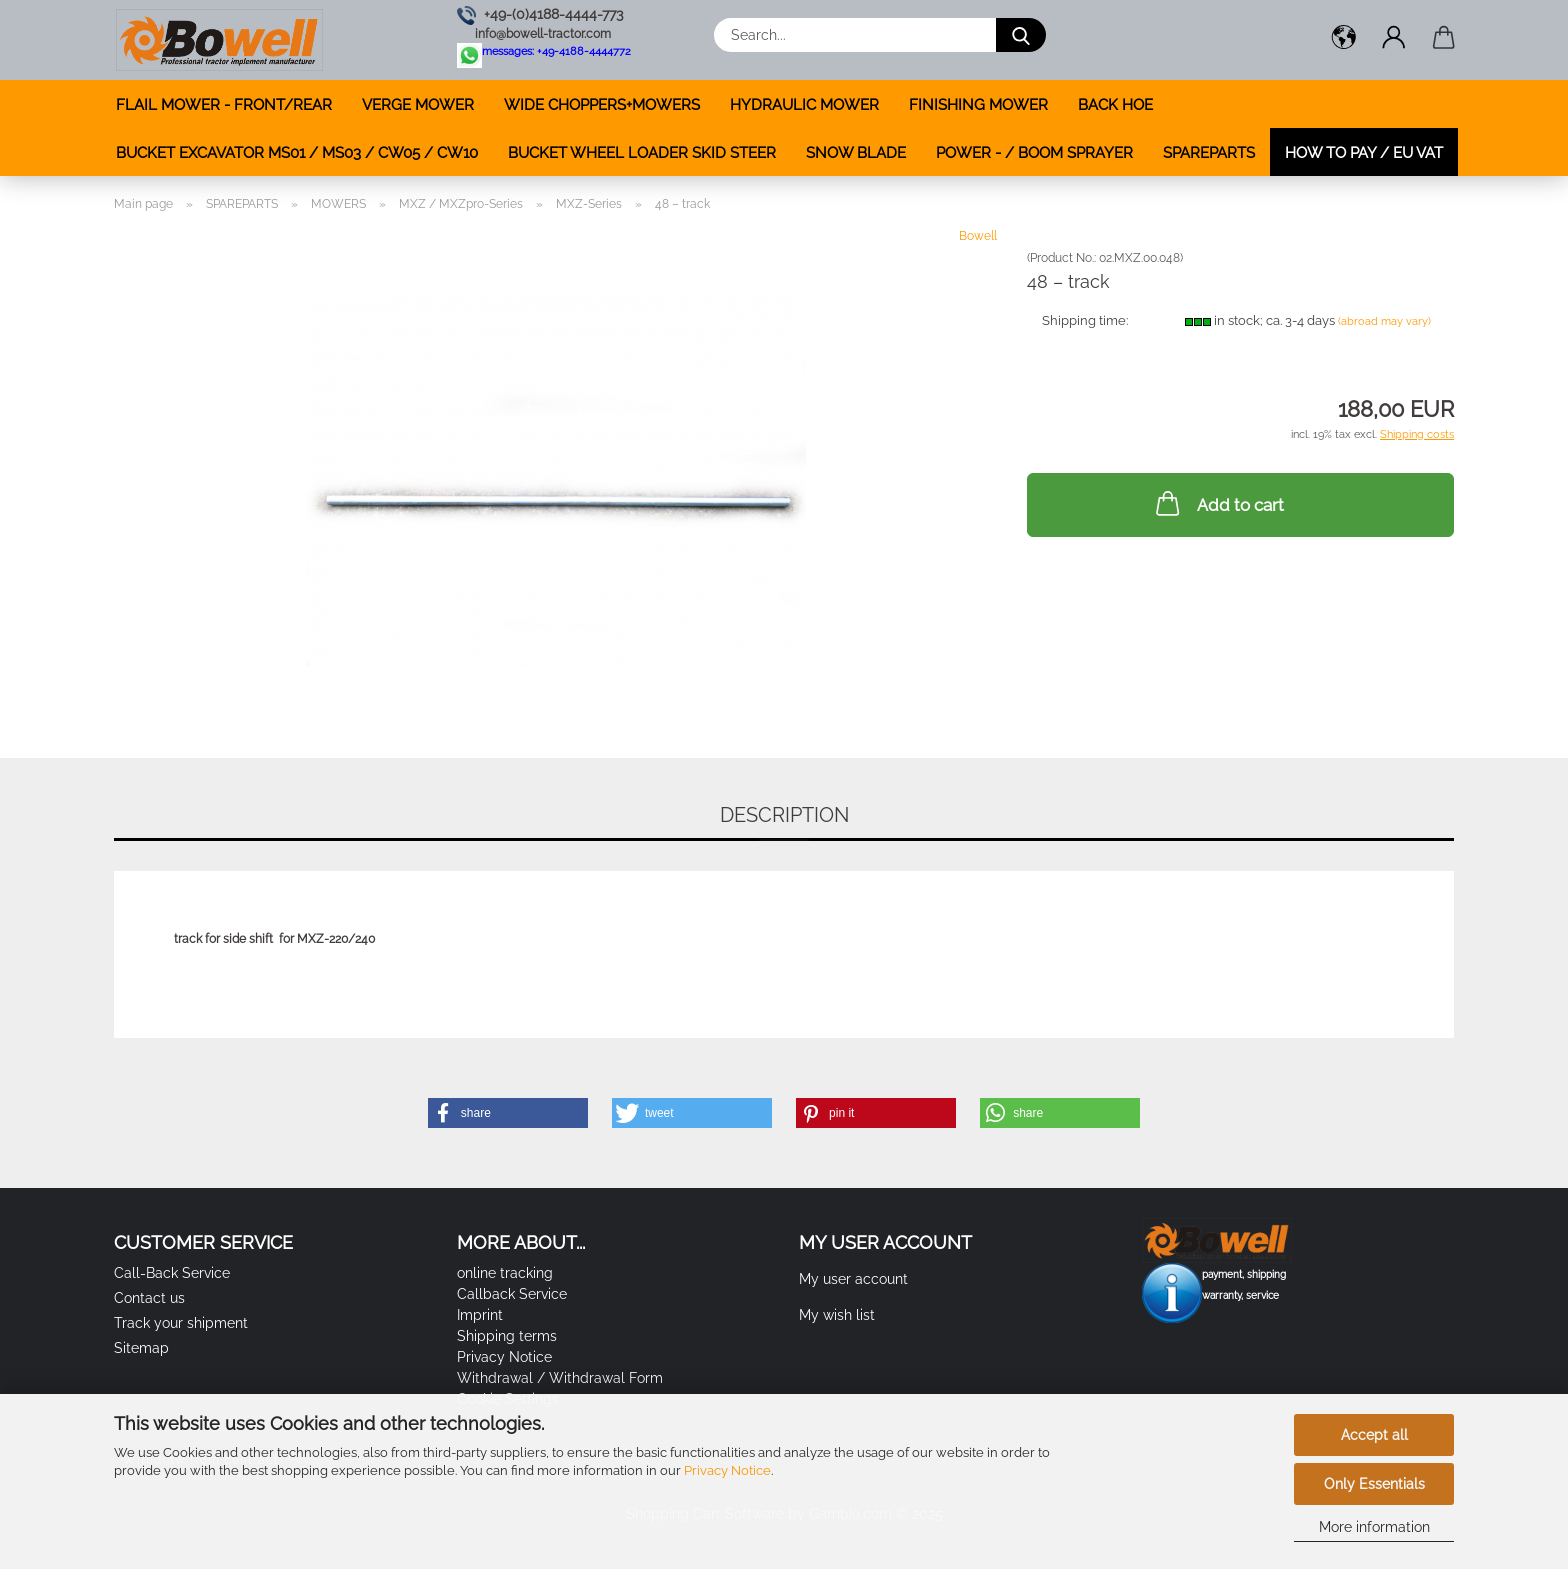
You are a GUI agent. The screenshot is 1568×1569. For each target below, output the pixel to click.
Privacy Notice (727, 1470)
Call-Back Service (172, 1273)
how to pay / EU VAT (1364, 153)
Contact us (149, 1298)
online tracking (505, 1273)
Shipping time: (1085, 320)
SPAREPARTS (1209, 153)
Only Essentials (1374, 1484)
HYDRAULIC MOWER (804, 105)
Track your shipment (181, 1323)
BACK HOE (1115, 105)
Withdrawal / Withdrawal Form (560, 1378)
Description (784, 815)
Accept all (1374, 1435)
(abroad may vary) (1384, 321)
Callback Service (512, 1294)
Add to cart (1218, 503)
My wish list (837, 1315)
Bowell (978, 236)
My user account (853, 1279)
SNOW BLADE (856, 153)
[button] (1344, 40)
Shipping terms (507, 1336)
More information (1374, 1527)
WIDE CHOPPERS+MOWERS (602, 105)
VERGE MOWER (418, 105)
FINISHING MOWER (978, 105)
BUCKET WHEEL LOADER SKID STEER (642, 153)
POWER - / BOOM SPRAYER (1034, 153)
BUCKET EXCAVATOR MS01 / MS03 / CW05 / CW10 (297, 153)
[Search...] (1021, 35)
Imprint (480, 1315)
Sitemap (141, 1348)
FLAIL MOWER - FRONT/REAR (224, 105)
